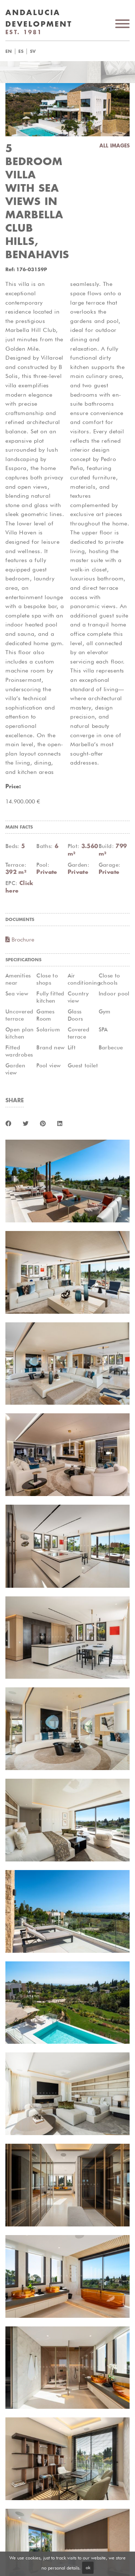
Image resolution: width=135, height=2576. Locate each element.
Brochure (19, 939)
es (20, 51)
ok (88, 2567)
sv (33, 51)
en (8, 51)
